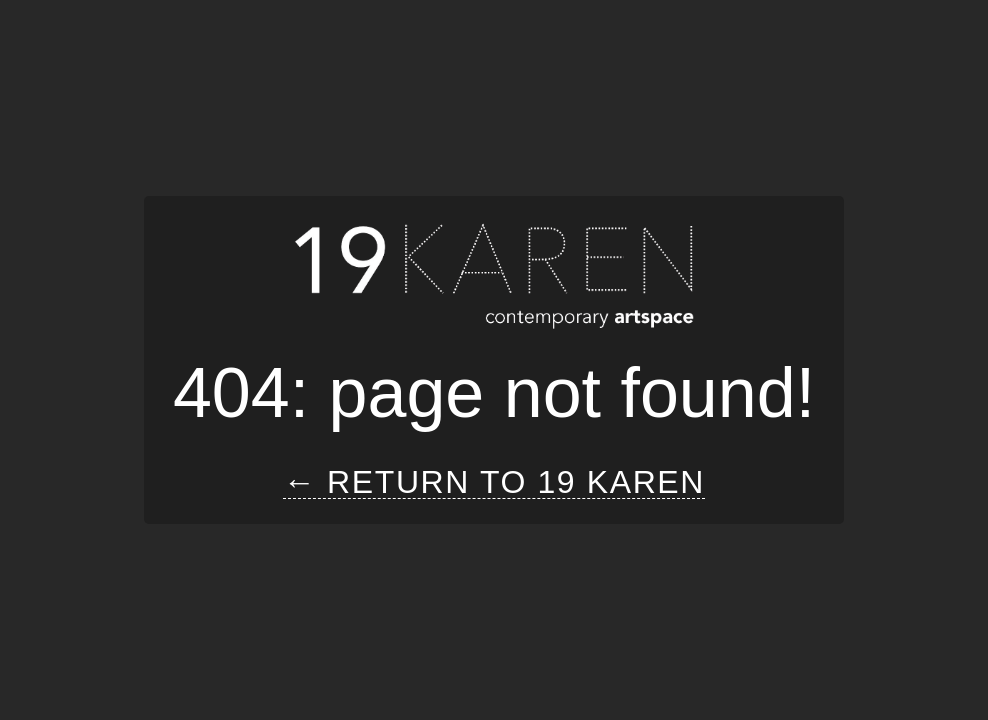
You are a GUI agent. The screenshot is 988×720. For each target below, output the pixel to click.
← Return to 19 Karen (494, 482)
